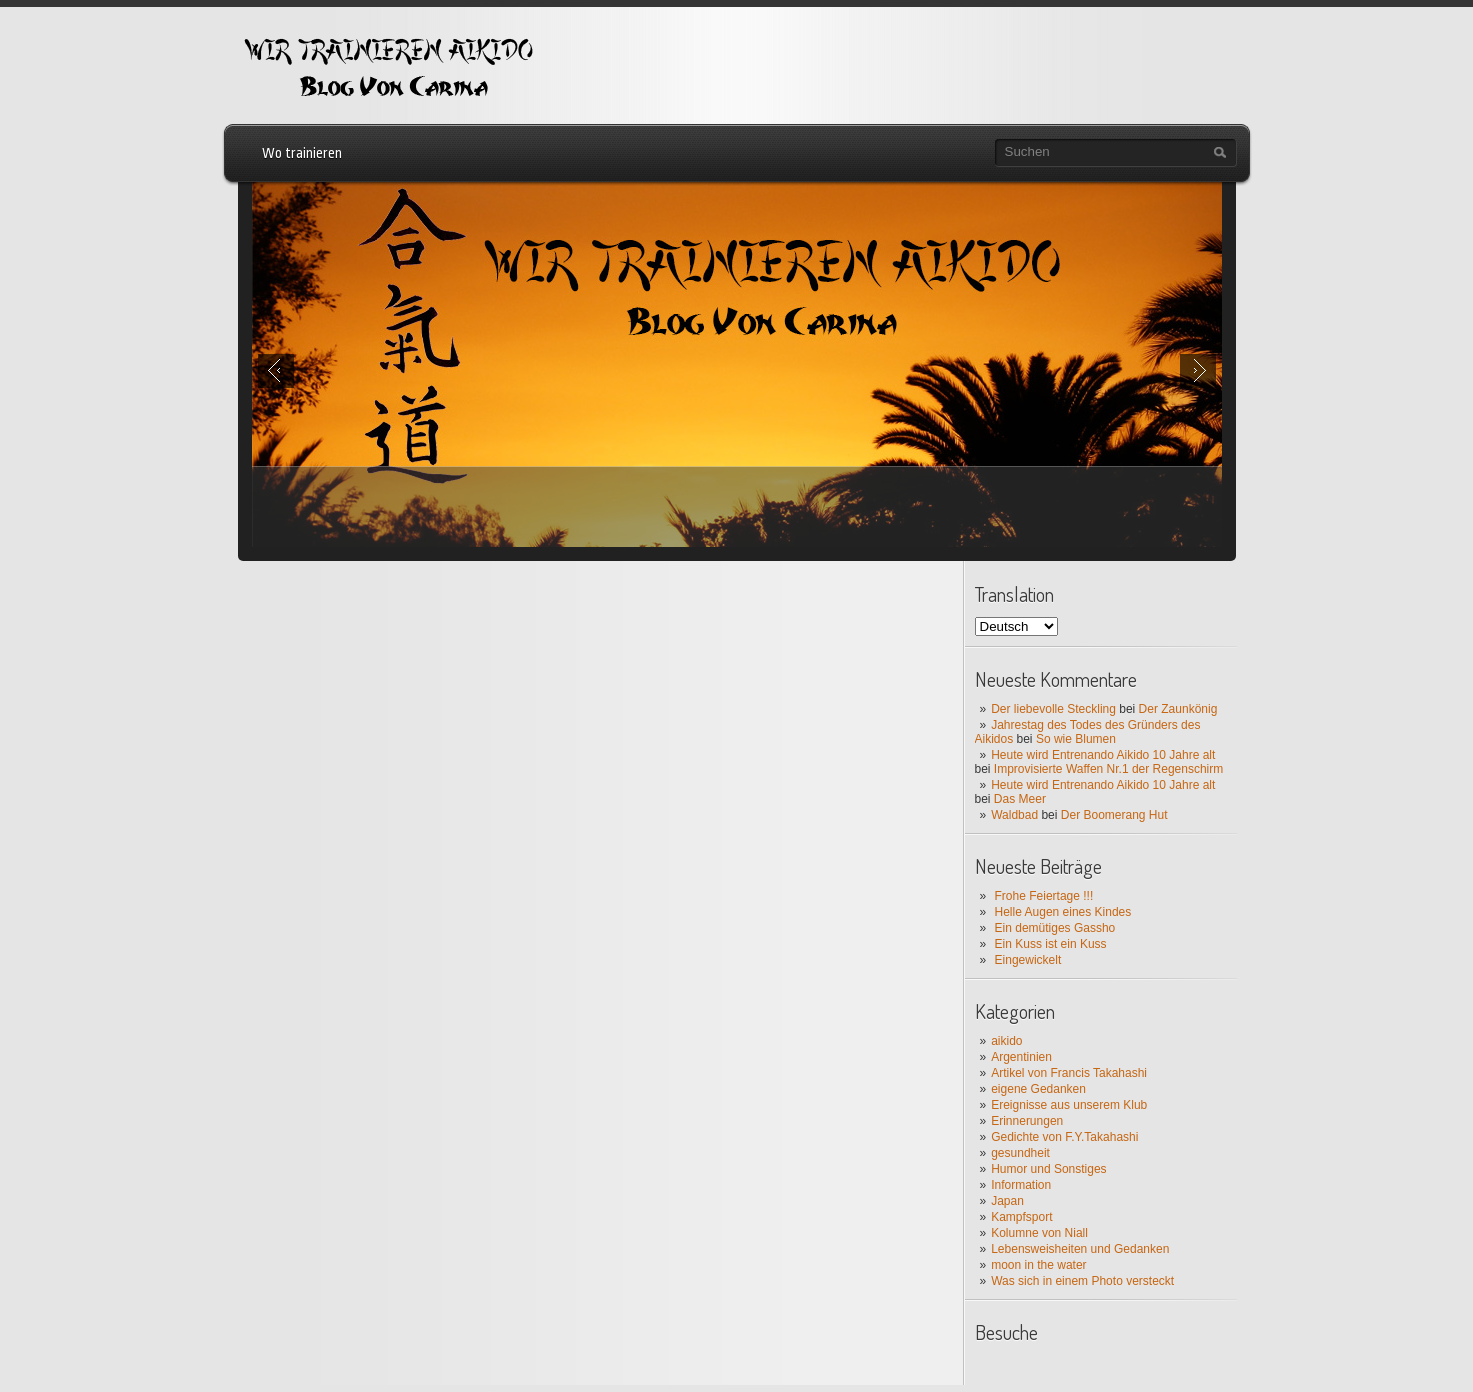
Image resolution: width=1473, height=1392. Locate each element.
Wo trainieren (302, 153)
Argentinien (1021, 1057)
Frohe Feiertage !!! (1044, 896)
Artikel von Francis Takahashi (1069, 1073)
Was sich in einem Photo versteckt (1082, 1281)
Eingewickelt (1028, 960)
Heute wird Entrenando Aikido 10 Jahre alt (1103, 755)
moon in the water (1038, 1265)
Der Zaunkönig (1178, 709)
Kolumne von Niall (1039, 1233)
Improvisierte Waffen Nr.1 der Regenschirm (1108, 769)
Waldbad (1014, 815)
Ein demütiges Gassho (1055, 928)
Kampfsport (1021, 1217)
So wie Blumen (1076, 739)
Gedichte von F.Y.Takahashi (1064, 1137)
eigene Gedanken (1038, 1089)
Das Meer (1020, 799)
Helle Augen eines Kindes (1063, 912)
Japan (1007, 1201)
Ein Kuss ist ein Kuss (1051, 944)
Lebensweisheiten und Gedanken (1080, 1249)
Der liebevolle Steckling (1053, 709)
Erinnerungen (1027, 1121)
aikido (1006, 1041)
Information (1021, 1185)
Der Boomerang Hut (1114, 815)
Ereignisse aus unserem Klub (1069, 1105)
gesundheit (1020, 1153)
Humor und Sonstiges (1048, 1169)
